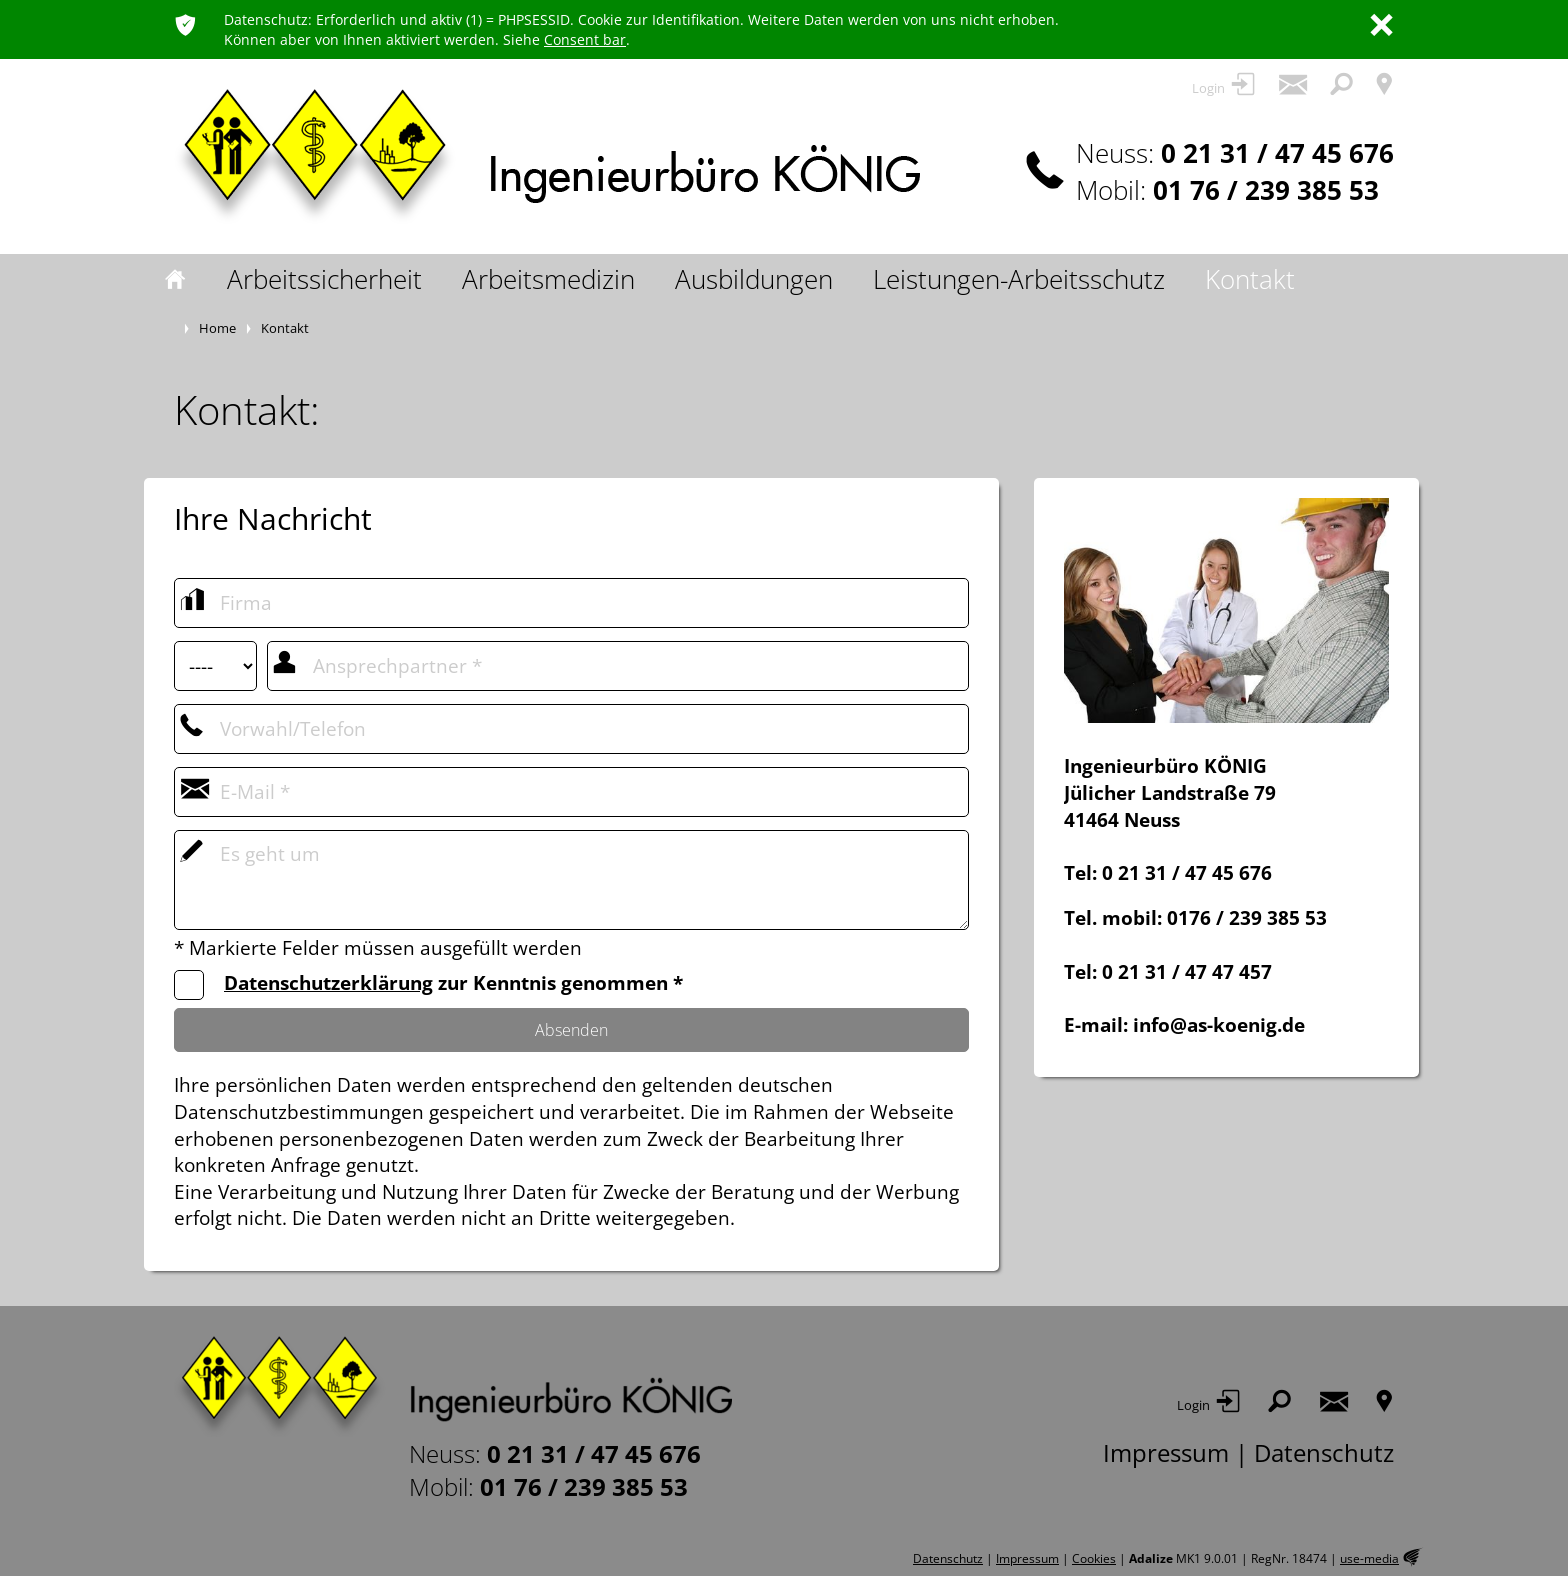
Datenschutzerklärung (328, 983)
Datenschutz (1324, 1452)
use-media (1369, 1558)
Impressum (1166, 1452)
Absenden (571, 1030)
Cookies (1094, 1558)
